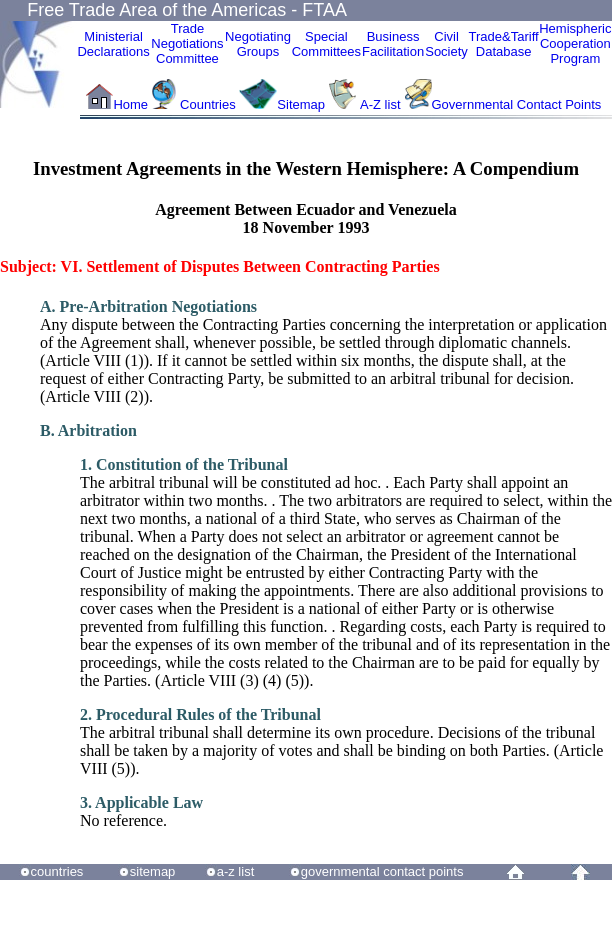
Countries (209, 104)
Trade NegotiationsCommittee (187, 43)
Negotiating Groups (258, 44)
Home (130, 104)
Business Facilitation (393, 44)
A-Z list (380, 104)
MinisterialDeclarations (113, 44)
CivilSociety (446, 44)
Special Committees (326, 44)
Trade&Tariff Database (504, 44)
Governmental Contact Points (517, 104)
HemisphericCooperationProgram (575, 43)
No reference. (141, 811)
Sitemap (301, 104)
